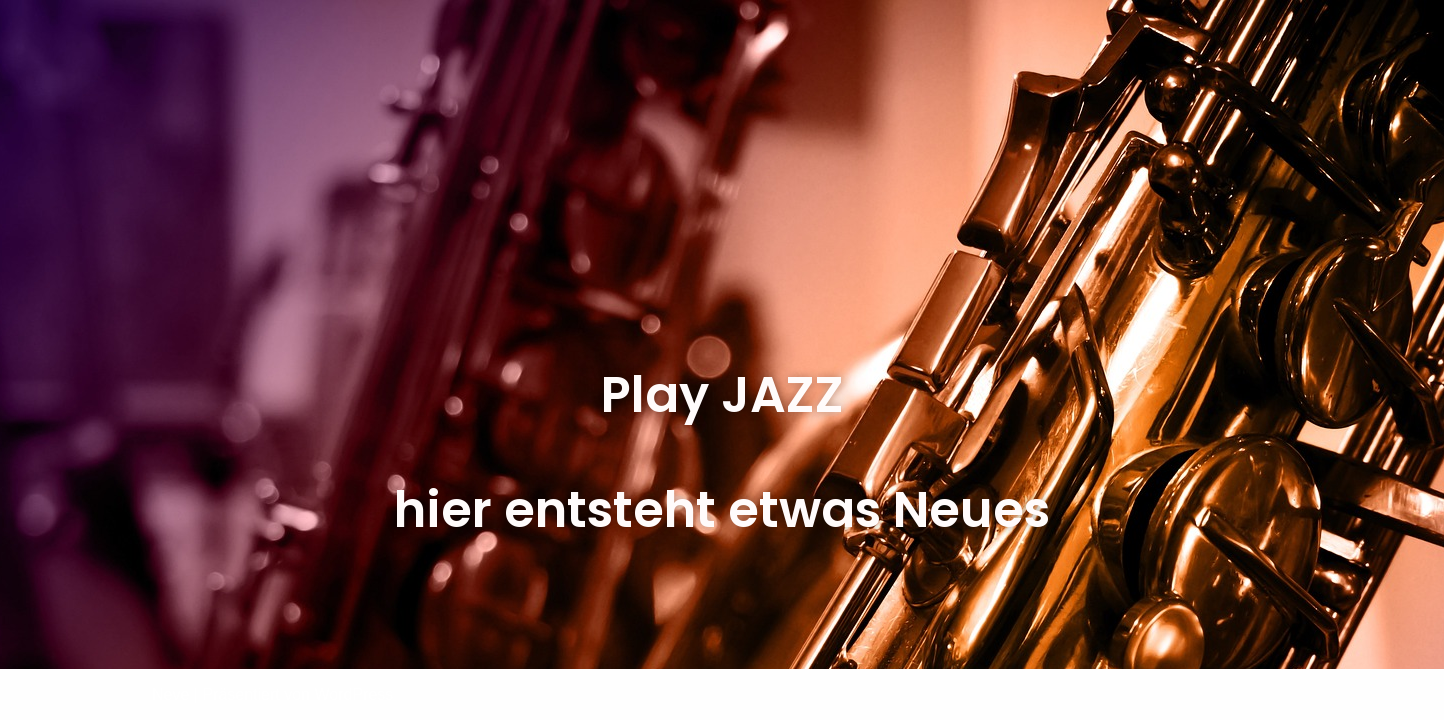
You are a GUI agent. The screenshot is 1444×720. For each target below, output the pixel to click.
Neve (170, 694)
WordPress (353, 694)
